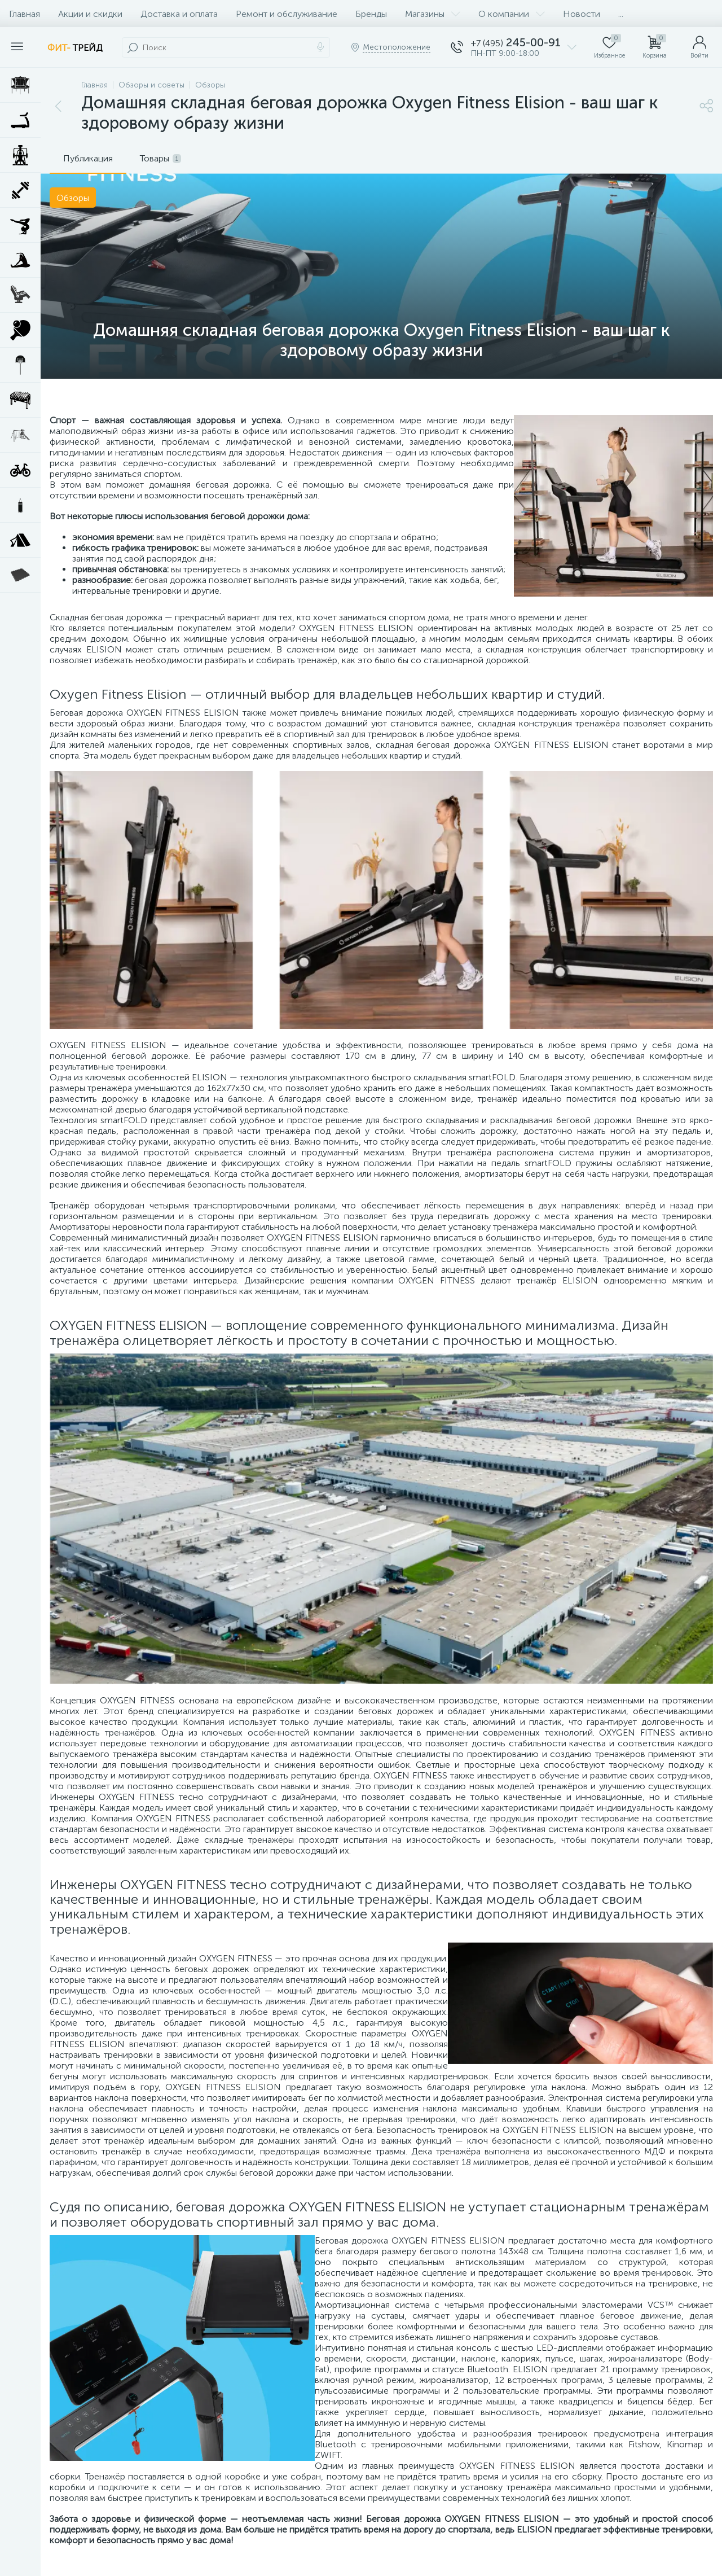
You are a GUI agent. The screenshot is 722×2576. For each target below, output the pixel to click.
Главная (24, 13)
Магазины (432, 13)
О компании (511, 13)
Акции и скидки (90, 13)
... (620, 13)
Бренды (371, 13)
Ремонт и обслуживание (286, 13)
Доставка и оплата (179, 13)
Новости (581, 13)
